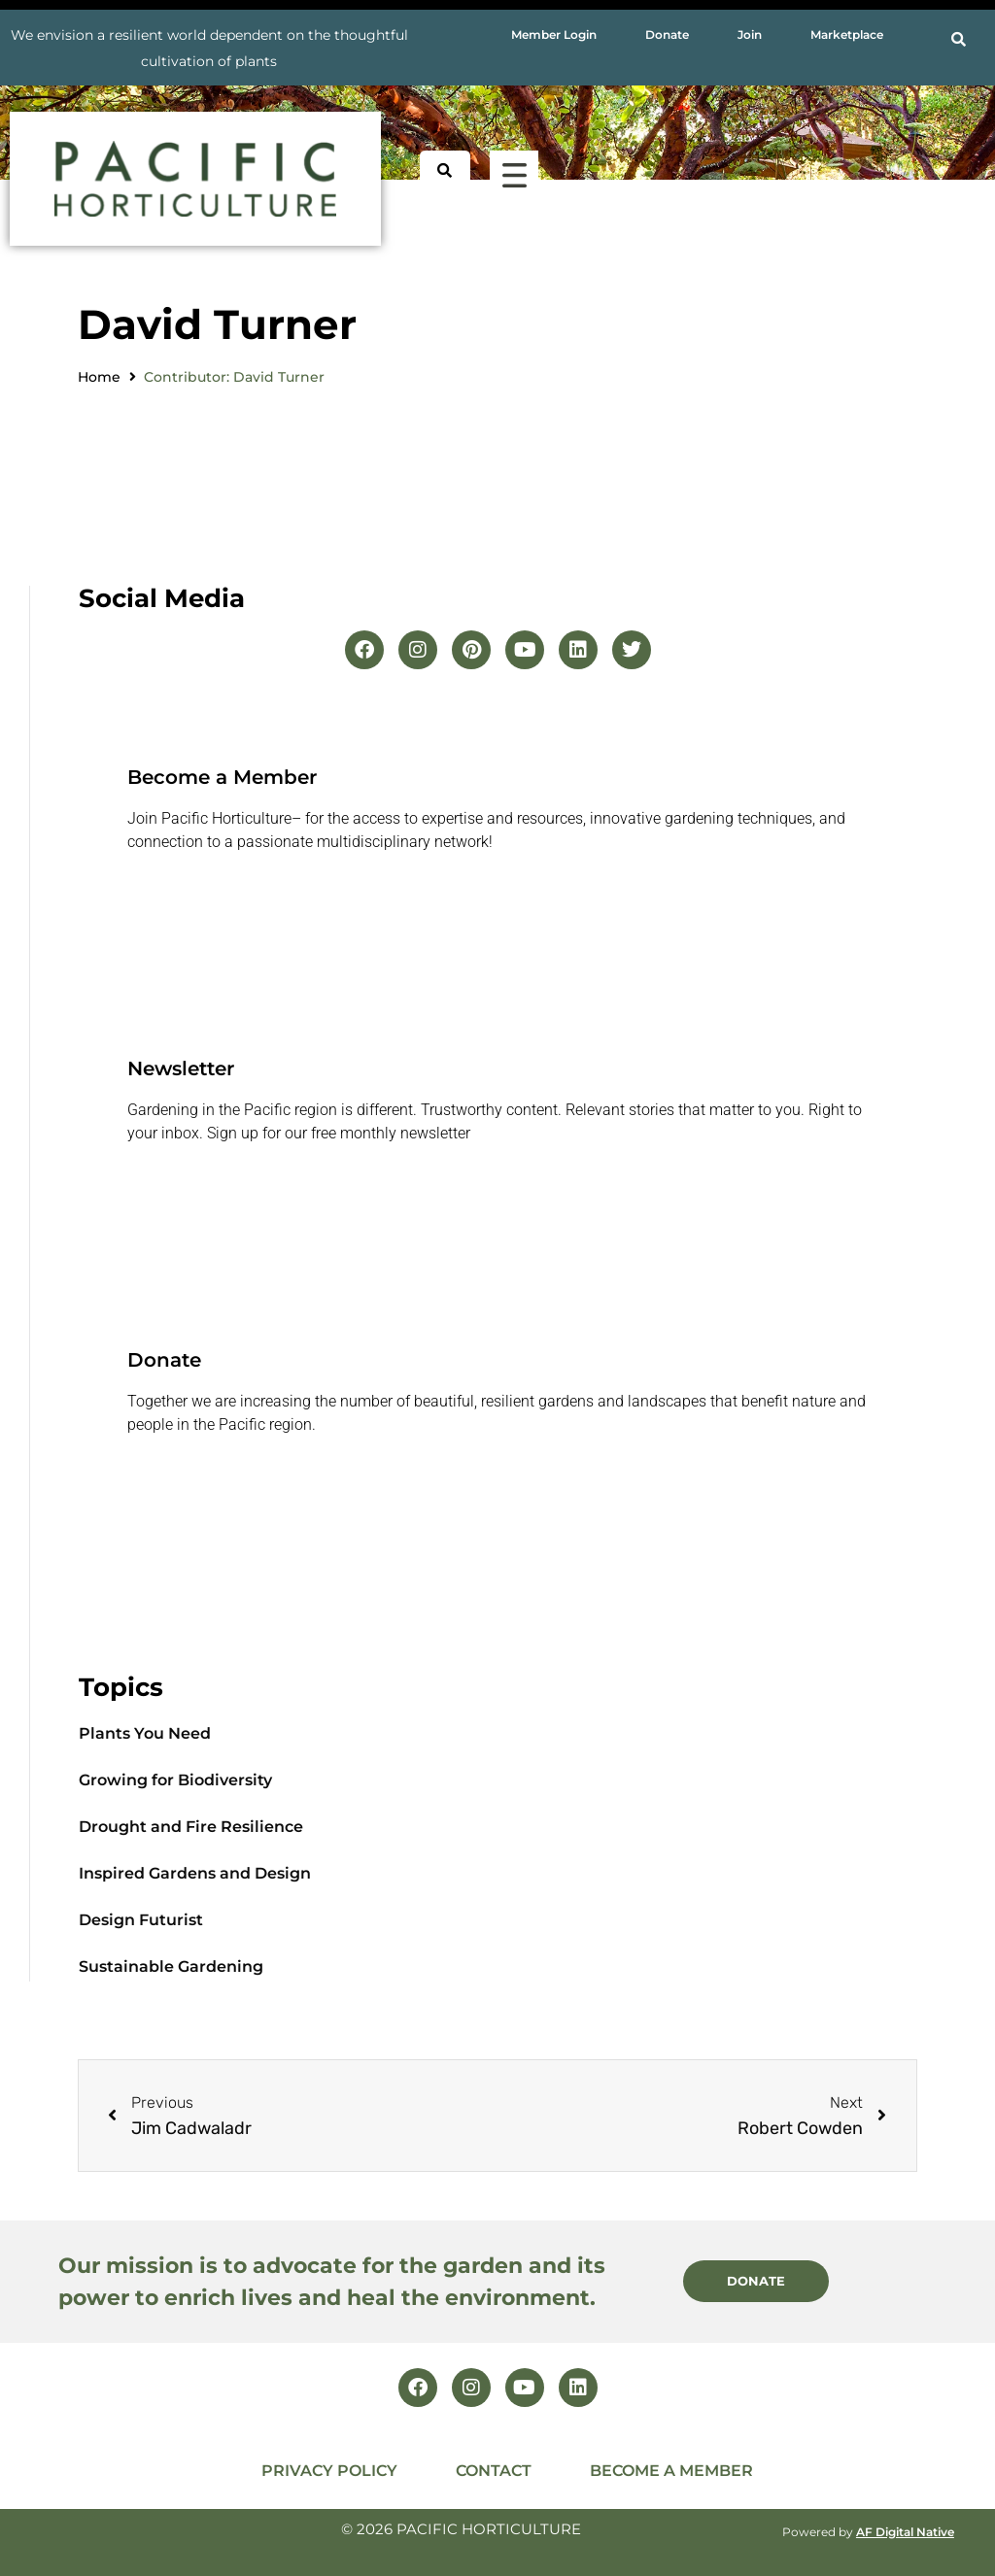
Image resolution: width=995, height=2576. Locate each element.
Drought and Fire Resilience (191, 1826)
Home (99, 377)
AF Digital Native (905, 2532)
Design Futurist (141, 1920)
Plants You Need (145, 1733)
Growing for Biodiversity (175, 1780)
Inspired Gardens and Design (195, 1873)
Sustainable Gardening (171, 1966)
